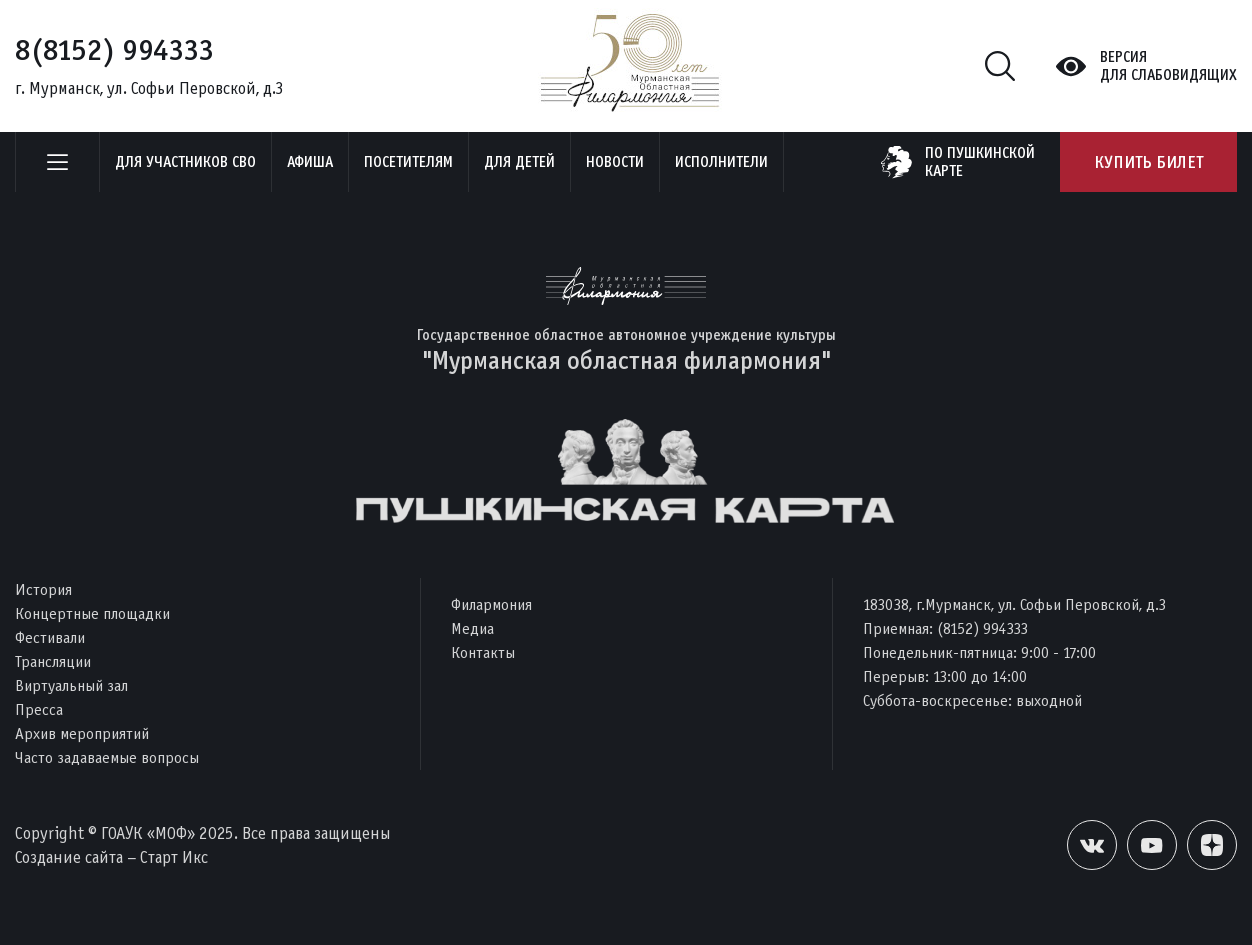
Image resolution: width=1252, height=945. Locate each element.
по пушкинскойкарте (980, 162)
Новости (615, 162)
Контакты (483, 652)
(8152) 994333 (982, 628)
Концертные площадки (92, 613)
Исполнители (721, 162)
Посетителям (408, 162)
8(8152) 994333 (114, 50)
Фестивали (50, 637)
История (43, 589)
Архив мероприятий (82, 733)
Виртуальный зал (71, 685)
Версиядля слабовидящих (1168, 66)
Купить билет (1148, 162)
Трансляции (53, 661)
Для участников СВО (185, 162)
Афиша (310, 162)
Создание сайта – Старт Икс (111, 857)
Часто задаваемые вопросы (107, 757)
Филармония (491, 604)
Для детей (519, 162)
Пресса (39, 709)
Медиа (472, 628)
